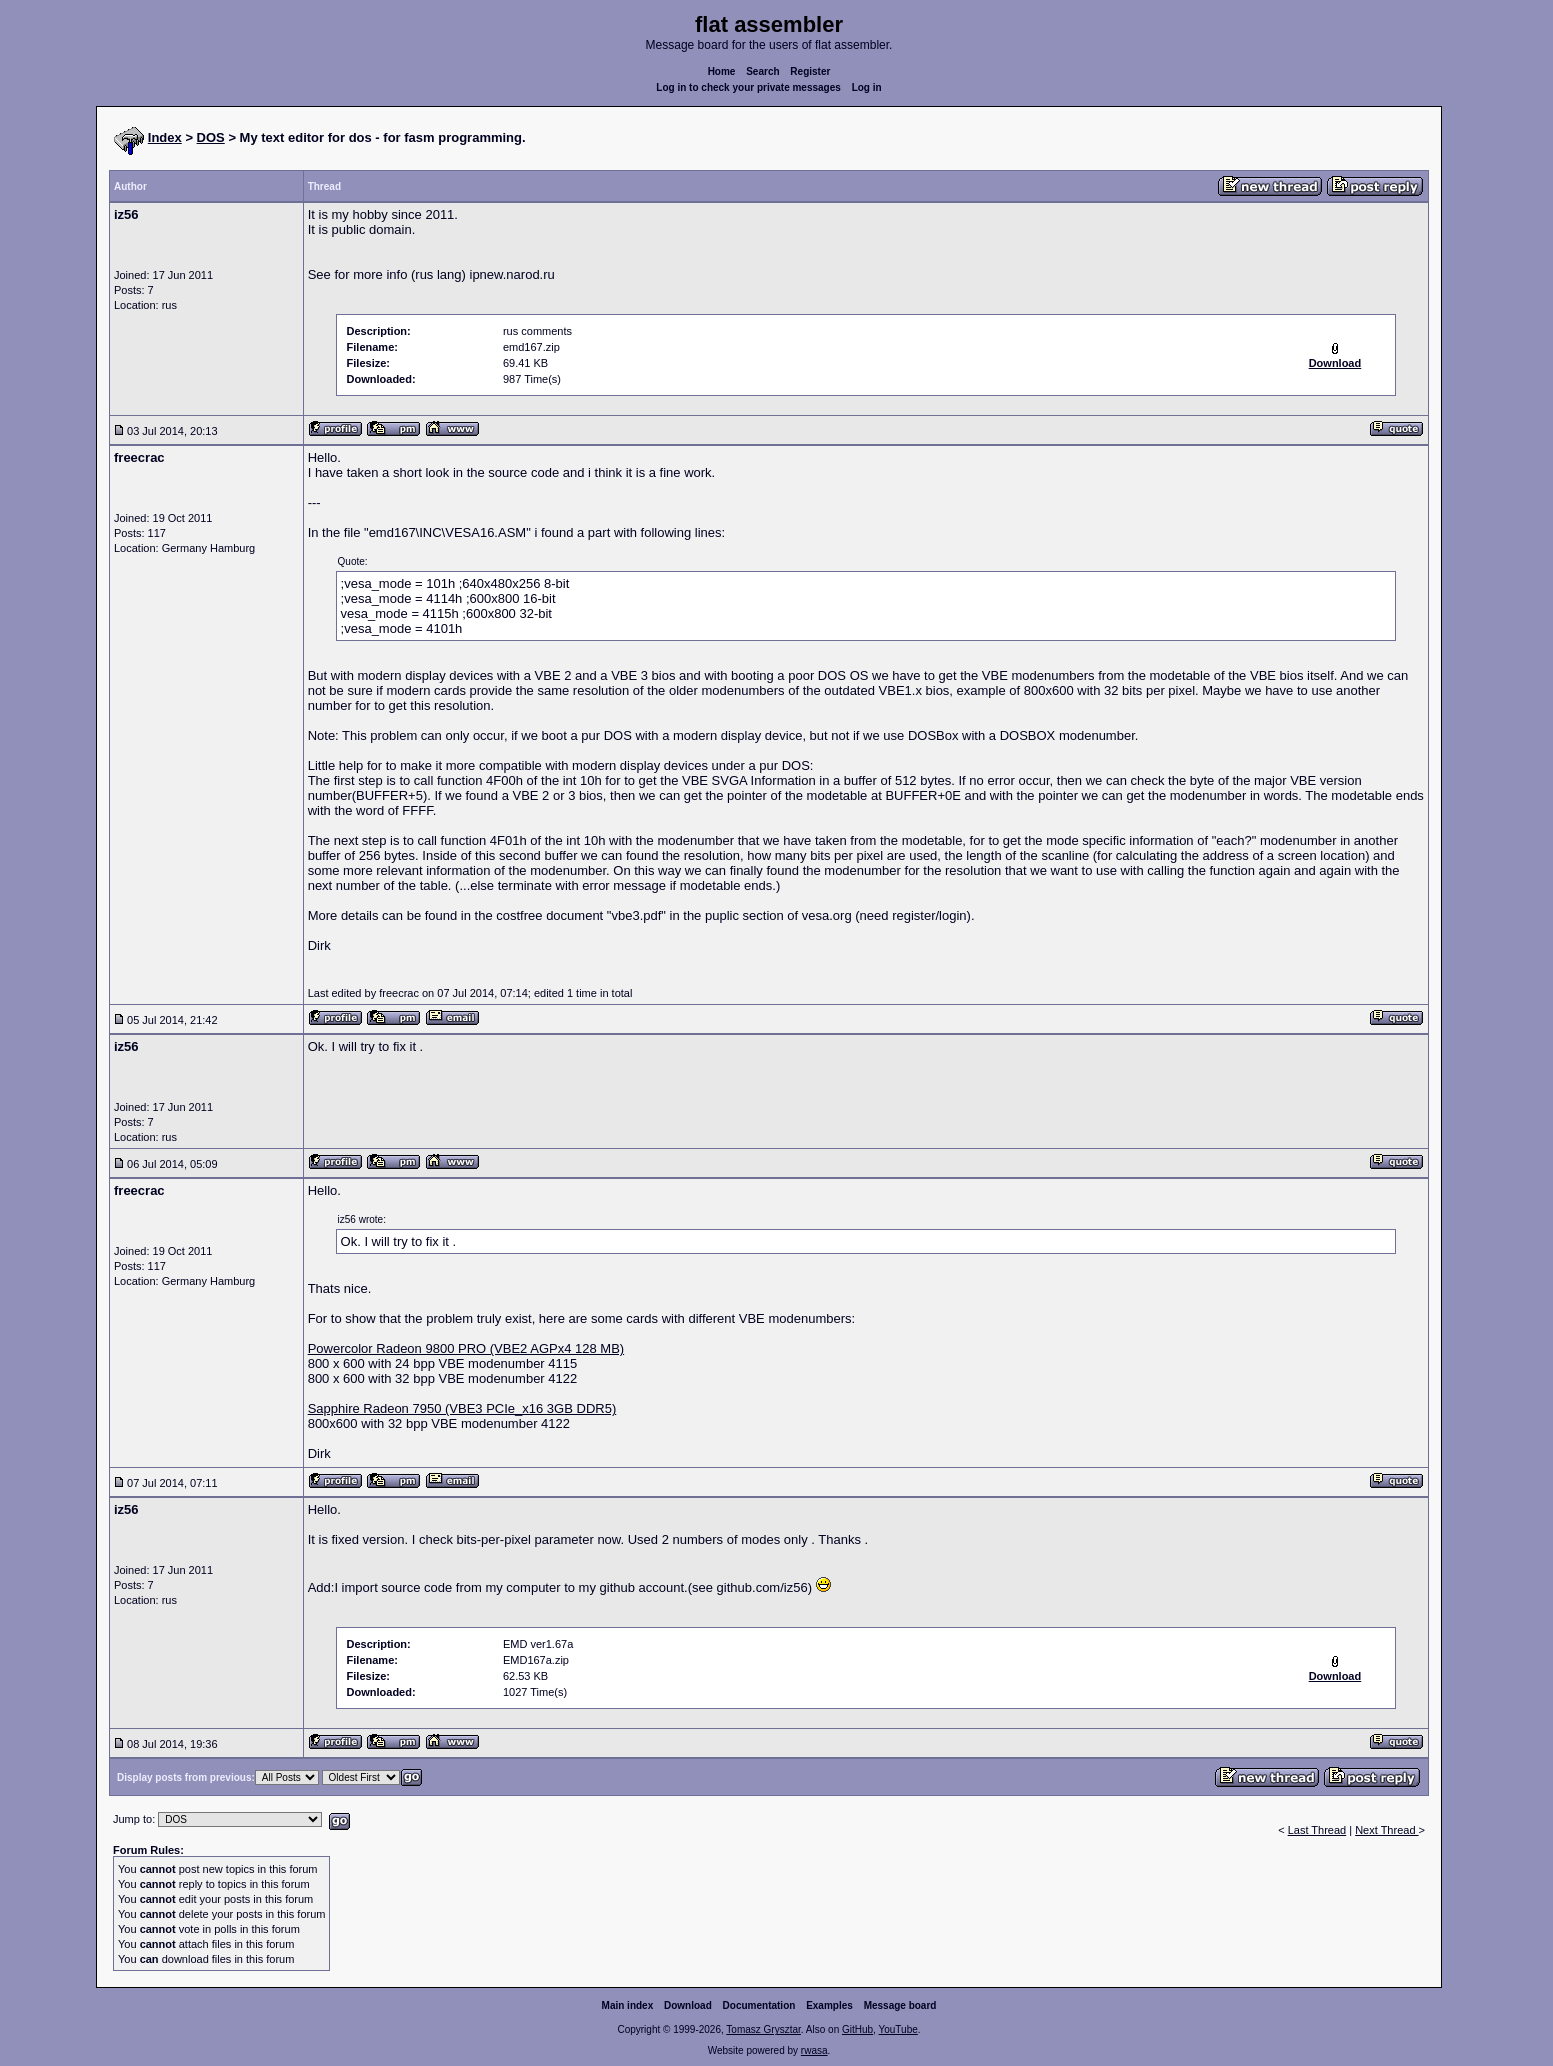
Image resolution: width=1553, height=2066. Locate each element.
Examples (829, 2005)
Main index (628, 2005)
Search (762, 71)
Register (810, 71)
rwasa (814, 2050)
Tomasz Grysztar (763, 2029)
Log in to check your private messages (748, 87)
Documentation (759, 2005)
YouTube (897, 2029)
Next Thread (1386, 1830)
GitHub (857, 2029)
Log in (867, 87)
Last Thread (1317, 1830)
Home (722, 71)
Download (688, 2005)
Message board (900, 2005)
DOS (211, 137)
